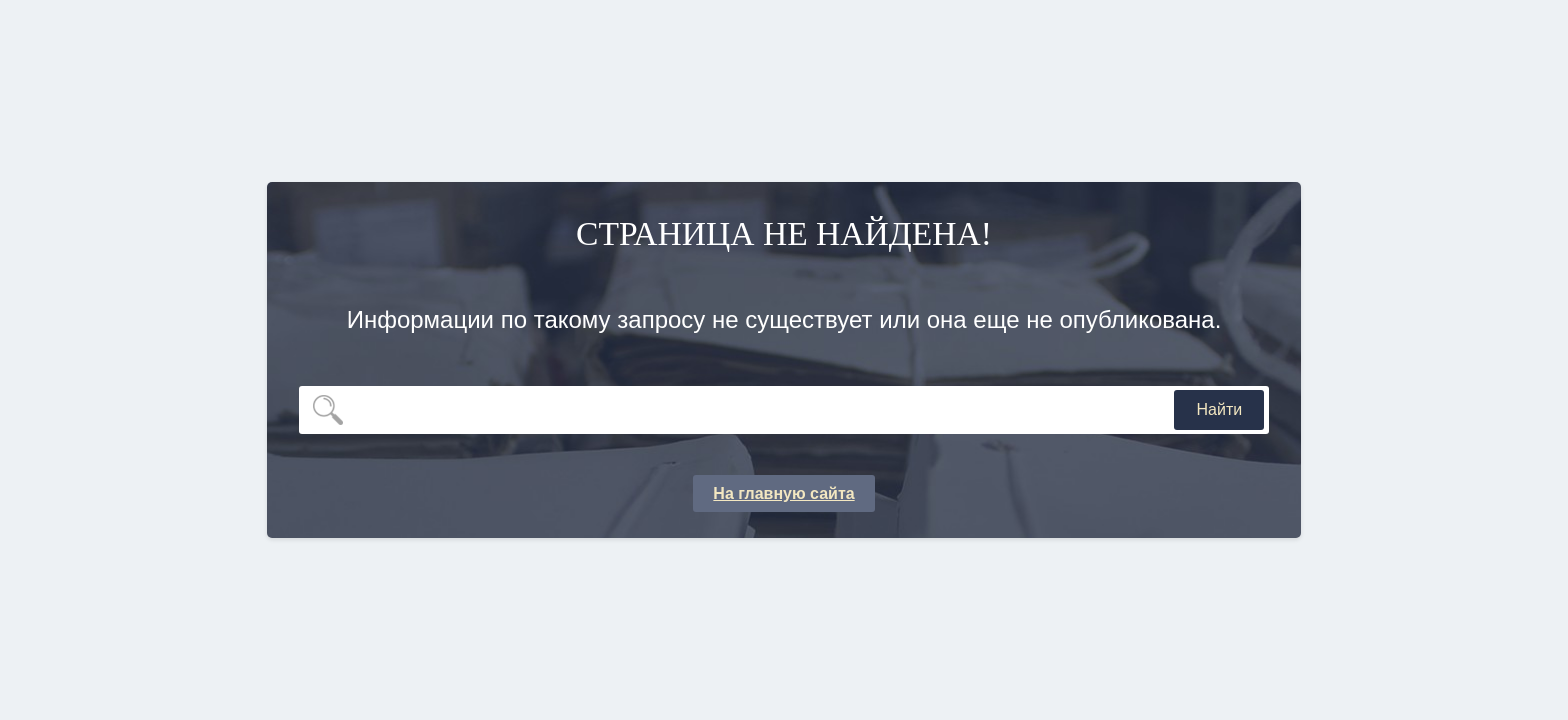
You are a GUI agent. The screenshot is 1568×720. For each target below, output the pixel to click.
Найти (1220, 409)
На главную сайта (783, 493)
